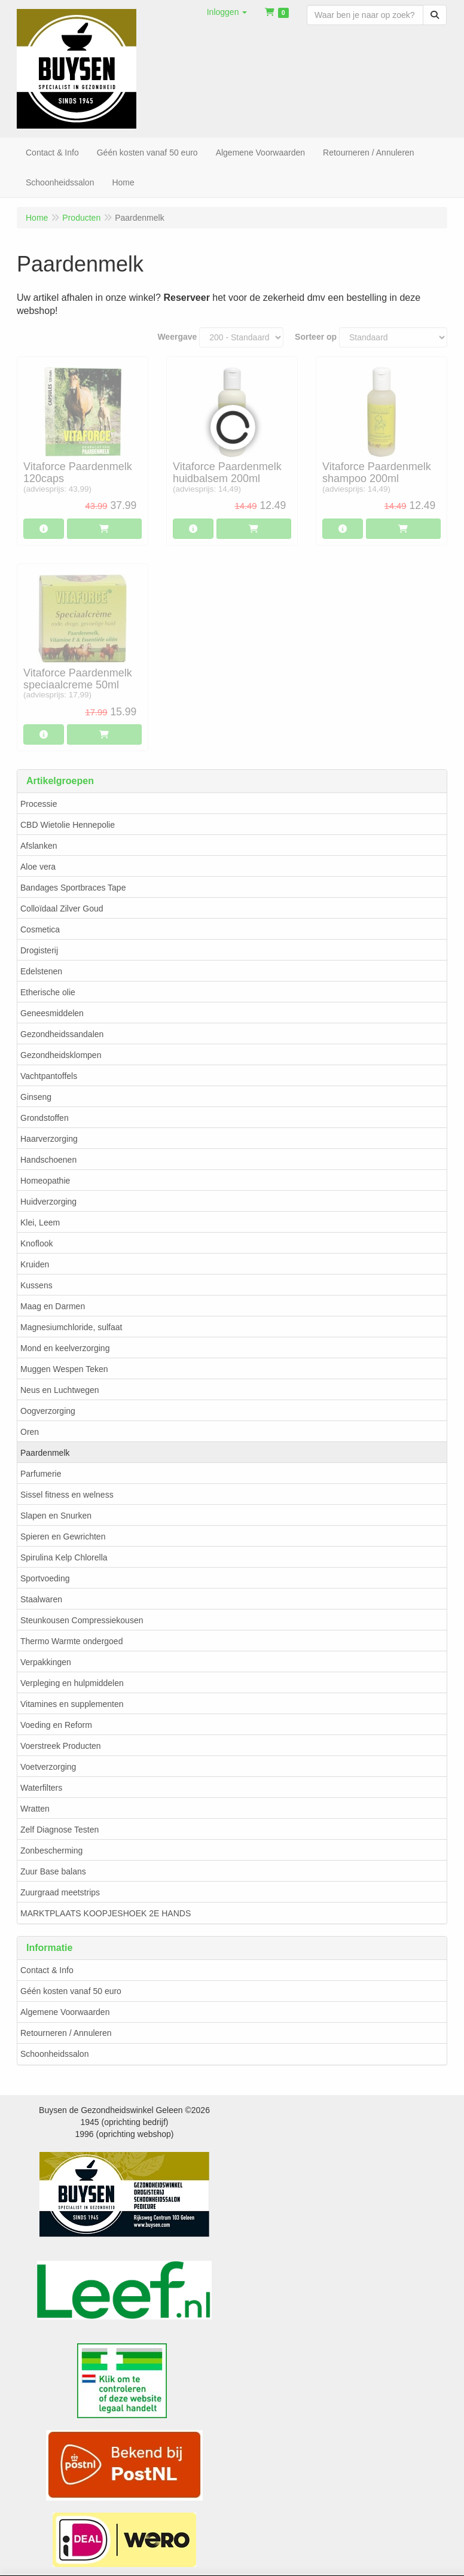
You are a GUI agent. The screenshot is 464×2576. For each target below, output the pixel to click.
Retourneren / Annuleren (66, 2033)
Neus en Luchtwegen (59, 1390)
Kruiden (34, 1264)
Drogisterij (39, 950)
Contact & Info (47, 1970)
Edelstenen (41, 971)
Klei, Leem (40, 1222)
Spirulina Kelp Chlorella (64, 1557)
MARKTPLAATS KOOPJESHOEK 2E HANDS (105, 1913)
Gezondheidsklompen (60, 1055)
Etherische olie (47, 992)
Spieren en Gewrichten (62, 1536)
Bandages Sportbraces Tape (73, 887)
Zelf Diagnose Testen (59, 1829)
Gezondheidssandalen (61, 1034)
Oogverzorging (47, 1411)
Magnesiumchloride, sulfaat (71, 1327)
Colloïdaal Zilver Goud (61, 908)
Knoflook (36, 1243)
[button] (227, 12)
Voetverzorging (48, 1767)
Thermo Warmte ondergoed (71, 1641)
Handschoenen (48, 1159)
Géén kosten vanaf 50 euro (70, 1991)
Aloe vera (38, 866)
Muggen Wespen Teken (64, 1369)
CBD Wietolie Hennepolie (67, 825)
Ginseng (35, 1097)
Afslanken (38, 845)
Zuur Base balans (53, 1871)
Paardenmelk (45, 1453)
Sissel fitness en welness (67, 1494)
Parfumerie (40, 1473)
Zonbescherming (51, 1850)
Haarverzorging (49, 1139)
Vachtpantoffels (48, 1076)
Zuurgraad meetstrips (60, 1892)
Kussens (36, 1285)
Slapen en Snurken (55, 1515)
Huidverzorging (48, 1201)
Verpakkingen (45, 1662)
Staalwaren (41, 1599)
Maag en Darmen (52, 1306)
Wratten (35, 1808)
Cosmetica (40, 929)
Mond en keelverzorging (64, 1348)
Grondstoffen (44, 1118)
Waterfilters (41, 1787)
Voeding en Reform (56, 1725)
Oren (29, 1432)
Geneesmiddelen (52, 1013)
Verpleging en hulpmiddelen (72, 1683)
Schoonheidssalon (54, 2054)
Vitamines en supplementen (72, 1704)
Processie (38, 804)
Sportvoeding (45, 1578)
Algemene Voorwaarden (64, 2012)
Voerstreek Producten (60, 1746)
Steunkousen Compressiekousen (81, 1620)
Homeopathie (45, 1180)
